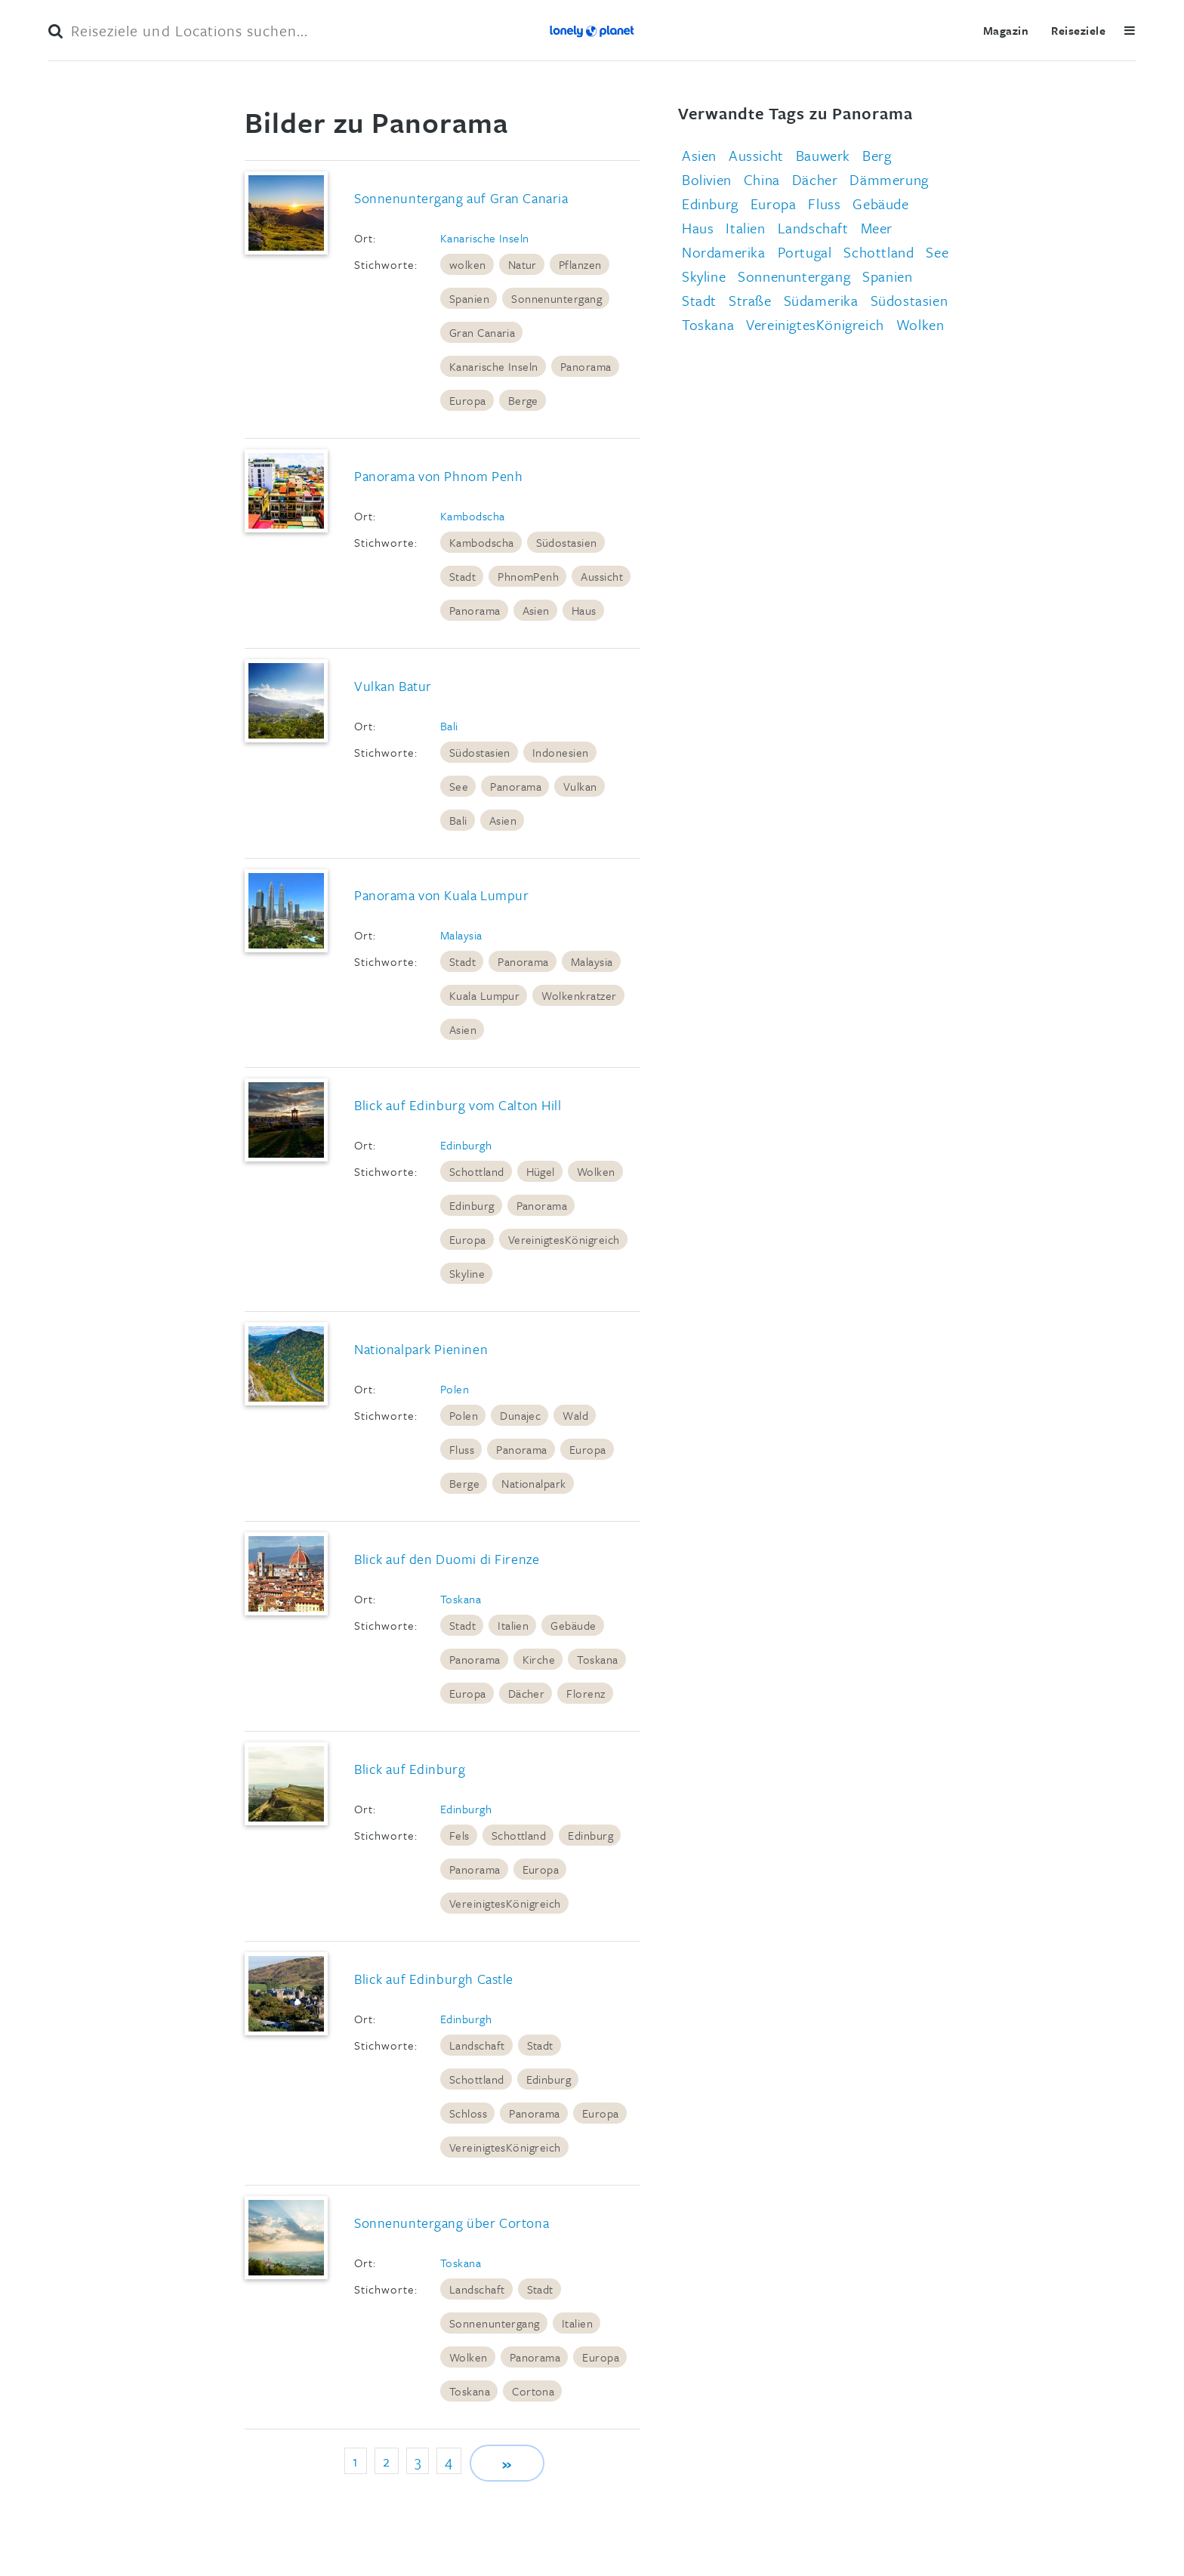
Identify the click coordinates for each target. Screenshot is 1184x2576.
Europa (467, 400)
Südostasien (566, 542)
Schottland (476, 1171)
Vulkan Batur (393, 686)
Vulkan (580, 786)
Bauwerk (823, 155)
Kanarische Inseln (484, 238)
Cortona (533, 2391)
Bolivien (707, 179)
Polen (454, 1389)
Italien (513, 1625)
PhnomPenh (528, 576)
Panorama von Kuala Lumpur (441, 895)
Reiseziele (1078, 30)
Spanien (469, 298)
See (458, 786)
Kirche (539, 1659)
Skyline (467, 1273)
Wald (575, 1415)
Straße (750, 300)
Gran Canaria (482, 332)
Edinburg (472, 1205)
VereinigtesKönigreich (564, 1239)
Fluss (461, 1449)
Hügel (540, 1171)
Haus (584, 610)
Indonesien (560, 752)
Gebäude (573, 1625)
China (762, 179)
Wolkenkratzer (578, 995)
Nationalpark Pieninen (421, 1349)
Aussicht (602, 576)
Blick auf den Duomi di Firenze (446, 1559)
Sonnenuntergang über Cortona (451, 2222)
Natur (522, 264)
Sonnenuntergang (556, 298)
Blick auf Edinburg (409, 1769)
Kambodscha (472, 515)
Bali (449, 725)
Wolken (596, 1171)
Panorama (586, 366)
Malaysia (461, 935)
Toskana (460, 1598)
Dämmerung (888, 179)
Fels (459, 1835)
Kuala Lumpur (484, 995)
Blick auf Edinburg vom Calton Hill (458, 1105)
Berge (523, 400)
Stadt (462, 576)
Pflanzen (580, 264)
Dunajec (520, 1415)
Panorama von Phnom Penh (438, 476)
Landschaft (477, 2045)
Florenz (585, 1693)
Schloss (468, 2113)
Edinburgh (466, 1145)
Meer (877, 227)
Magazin (1005, 30)
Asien (536, 610)
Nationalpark (533, 1483)
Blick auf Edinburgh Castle (433, 1978)
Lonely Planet (592, 30)
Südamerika (821, 300)
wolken (467, 264)
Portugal (805, 252)
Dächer (526, 1693)
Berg (876, 155)
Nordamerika (724, 252)
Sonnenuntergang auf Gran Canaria (461, 198)
